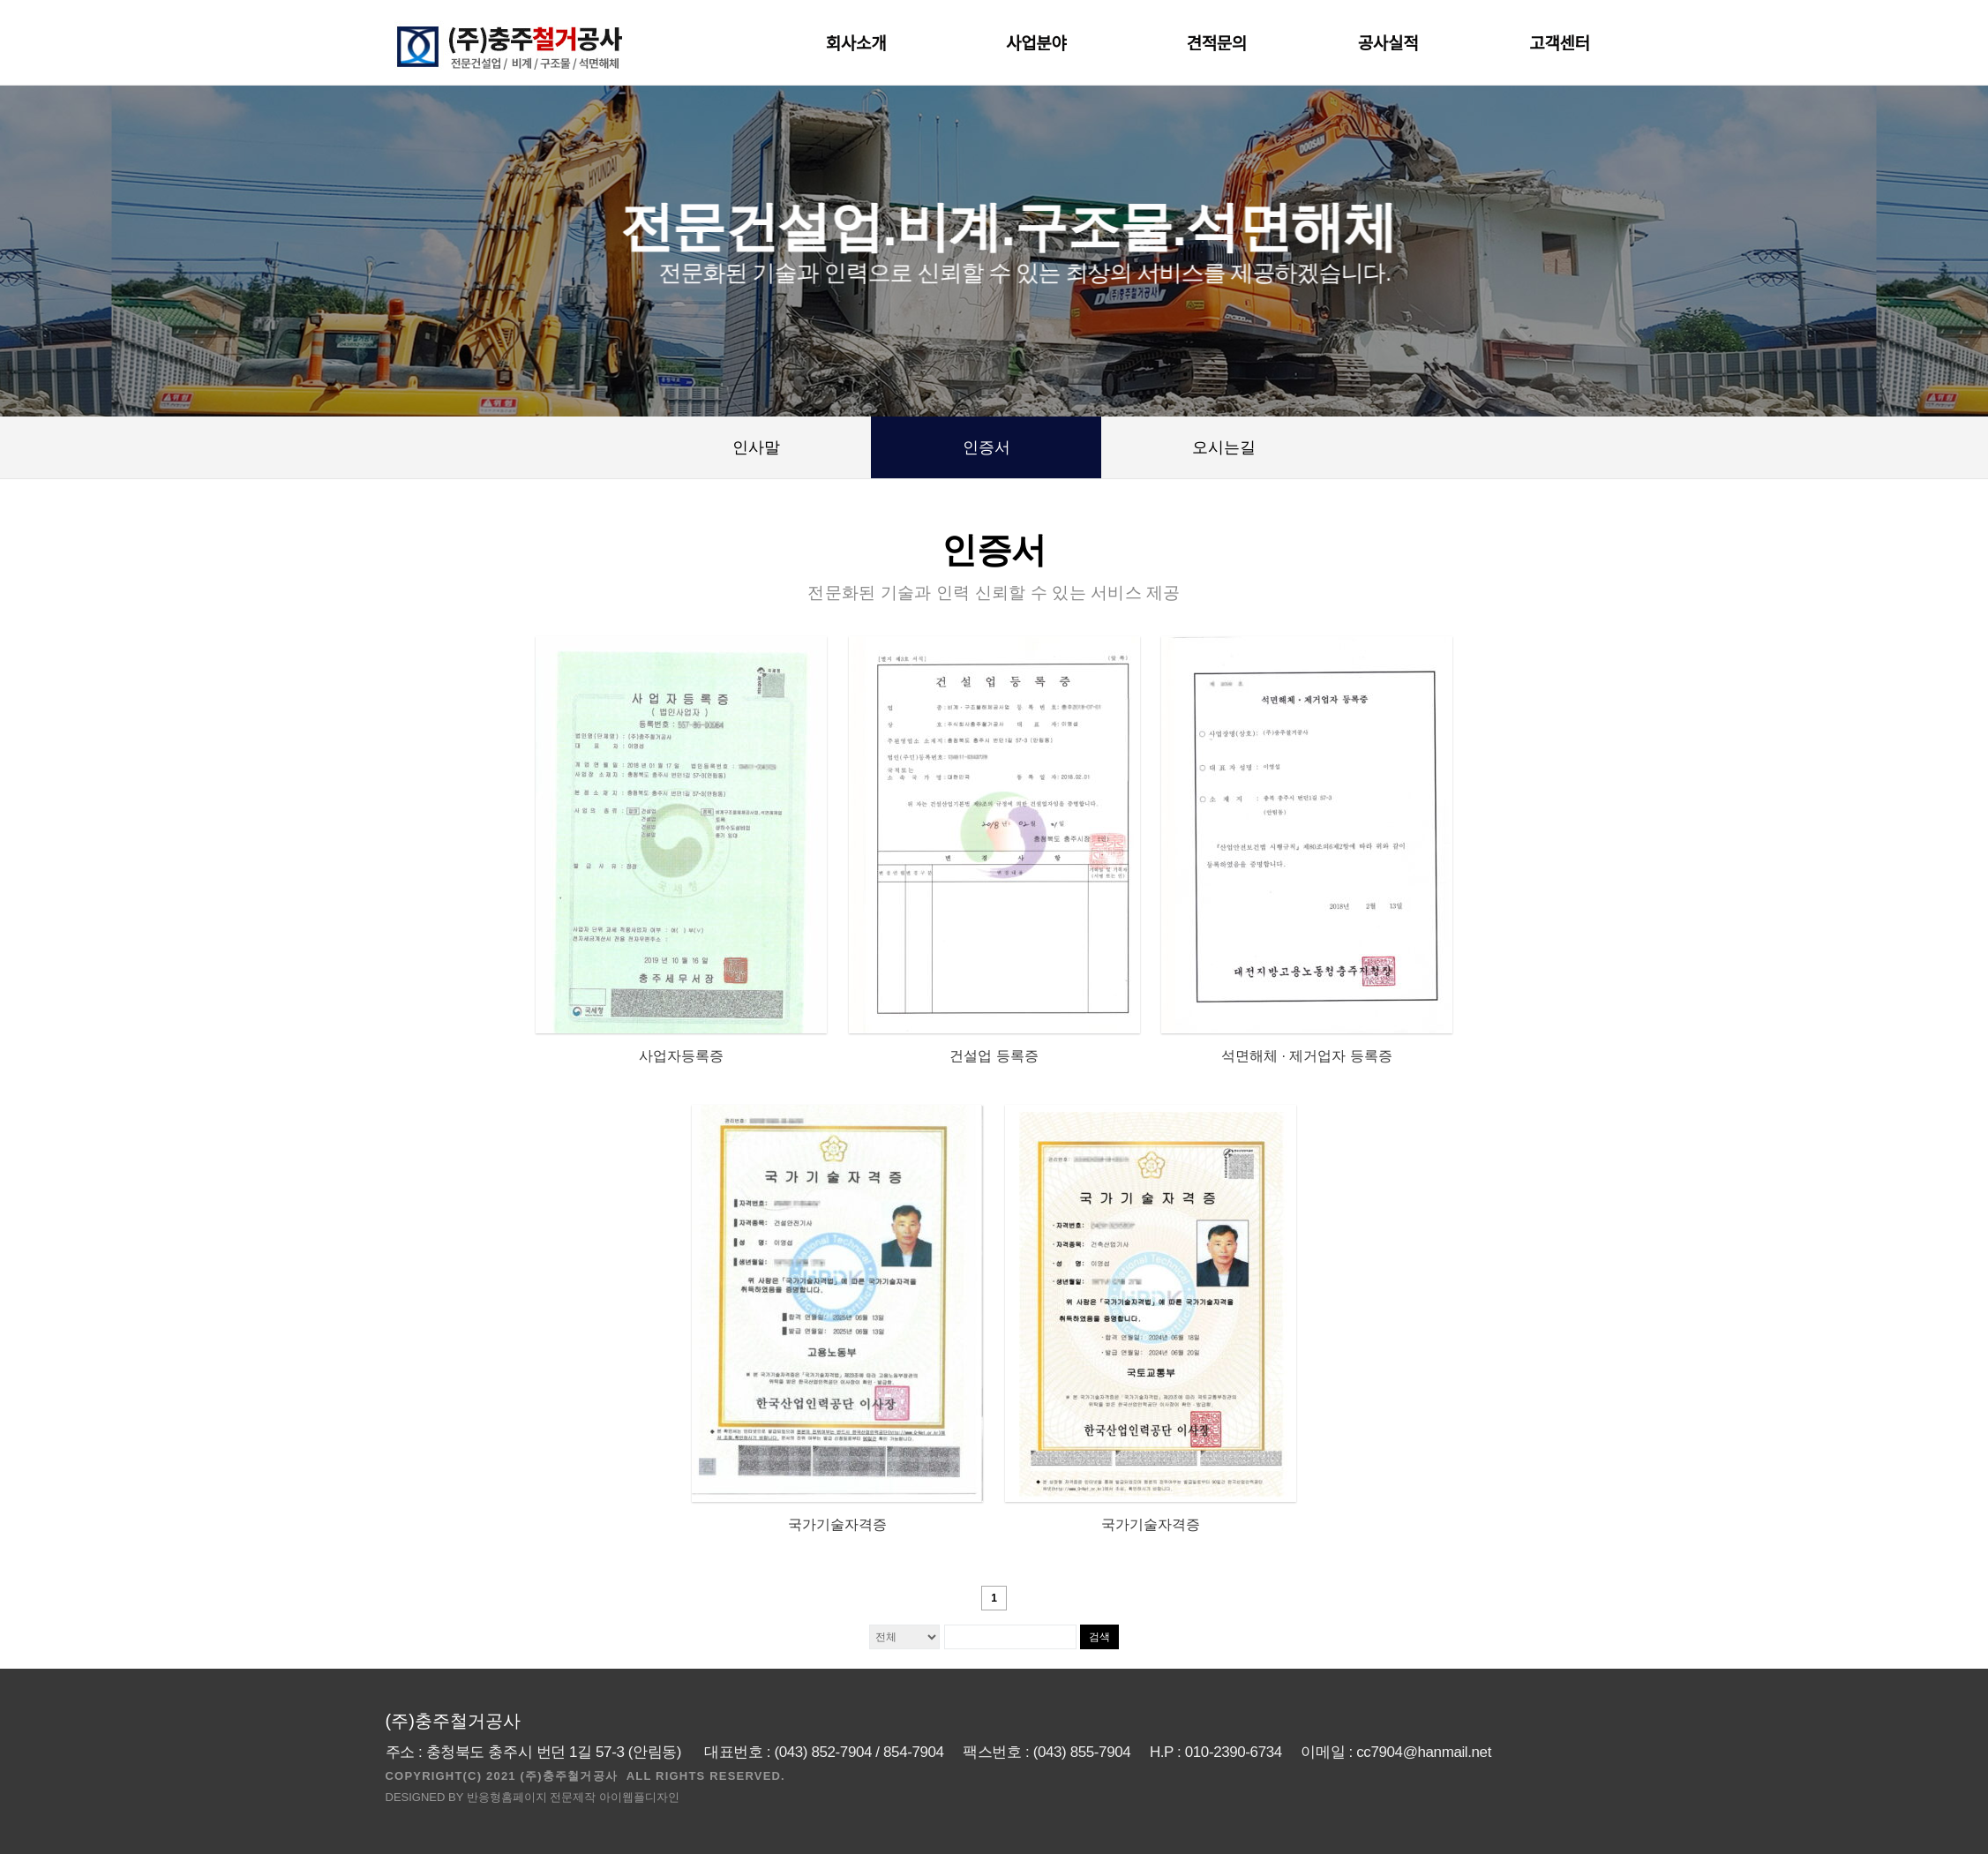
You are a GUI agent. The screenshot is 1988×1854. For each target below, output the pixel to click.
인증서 (986, 447)
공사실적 (1388, 43)
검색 (1099, 1637)
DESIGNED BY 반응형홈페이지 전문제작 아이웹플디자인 (532, 1797)
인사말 (756, 447)
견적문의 (1217, 43)
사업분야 (1040, 43)
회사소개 (860, 43)
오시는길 (1224, 447)
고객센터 (1563, 43)
